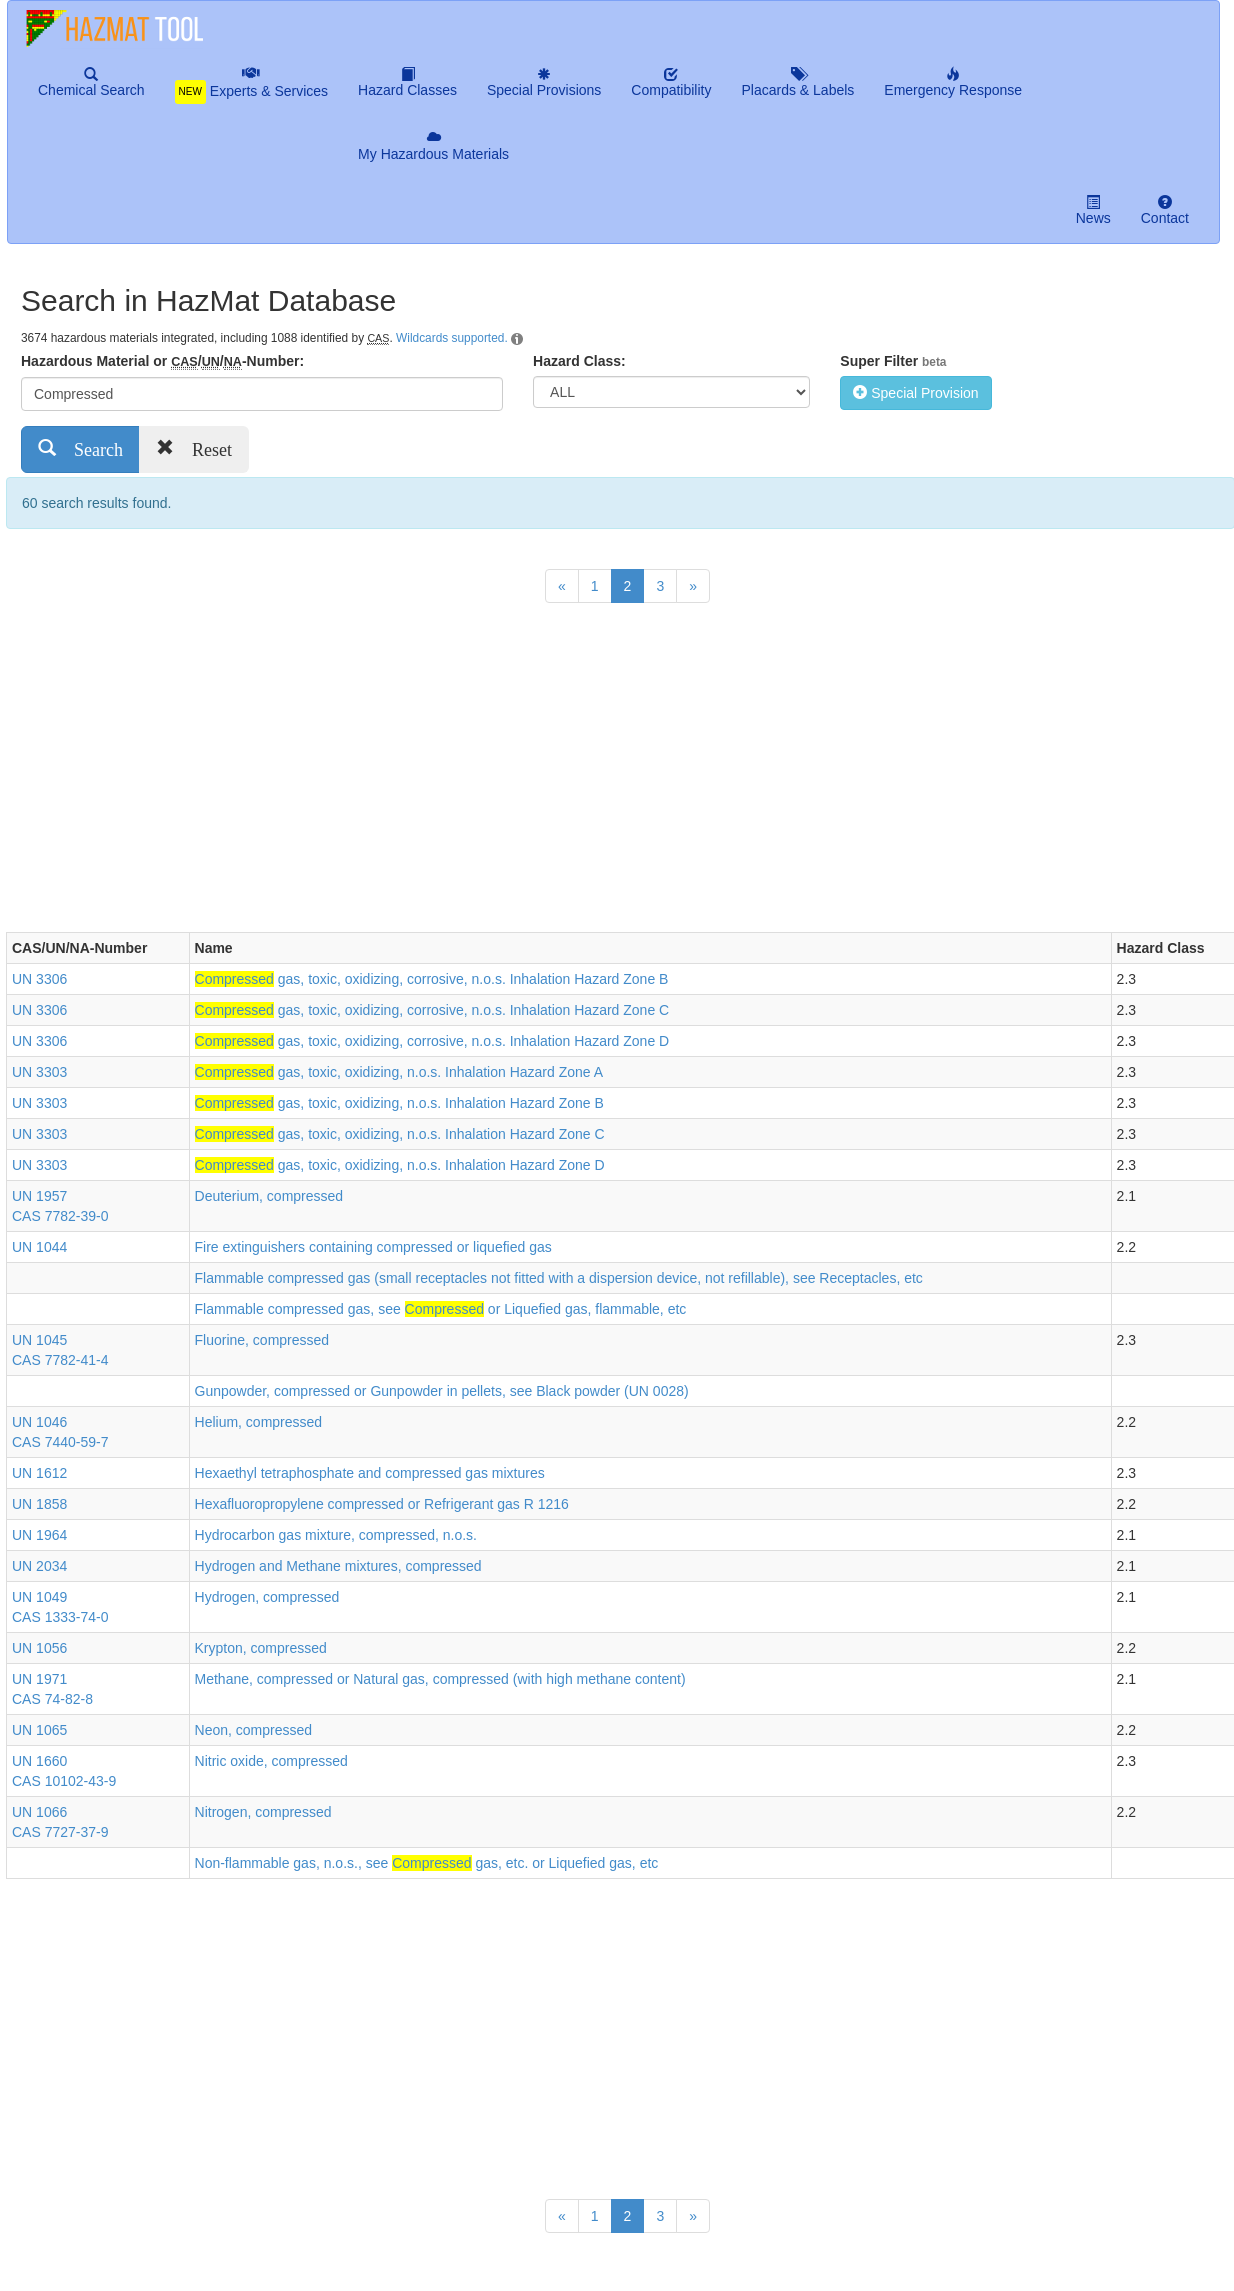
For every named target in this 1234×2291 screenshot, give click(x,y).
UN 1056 (39, 1648)
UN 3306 (39, 979)
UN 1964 (39, 1535)
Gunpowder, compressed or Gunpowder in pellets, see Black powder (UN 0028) (442, 1391)
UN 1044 (39, 1247)
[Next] (693, 586)
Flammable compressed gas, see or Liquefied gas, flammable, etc (441, 1309)
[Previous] (562, 586)
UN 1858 (39, 1504)
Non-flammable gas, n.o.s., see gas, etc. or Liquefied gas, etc (427, 1863)
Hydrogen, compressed (267, 1597)
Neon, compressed (254, 1730)
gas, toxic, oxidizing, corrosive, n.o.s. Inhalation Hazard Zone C (432, 1010)
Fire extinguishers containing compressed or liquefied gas (373, 1247)
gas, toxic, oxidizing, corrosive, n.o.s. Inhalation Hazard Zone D (432, 1041)
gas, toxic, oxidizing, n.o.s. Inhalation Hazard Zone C (400, 1134)
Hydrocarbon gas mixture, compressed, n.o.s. (336, 1535)
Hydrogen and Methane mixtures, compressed (338, 1566)
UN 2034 (39, 1566)
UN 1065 (39, 1730)
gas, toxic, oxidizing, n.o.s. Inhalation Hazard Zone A (399, 1072)
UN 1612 (39, 1473)
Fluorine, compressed (262, 1340)
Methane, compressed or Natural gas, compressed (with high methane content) (440, 1679)
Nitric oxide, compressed (271, 1761)
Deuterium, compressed (269, 1196)
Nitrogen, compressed (263, 1812)
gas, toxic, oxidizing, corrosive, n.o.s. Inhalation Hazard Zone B (432, 979)
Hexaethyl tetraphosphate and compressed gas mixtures (370, 1473)
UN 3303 (39, 1072)
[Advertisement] (370, 772)
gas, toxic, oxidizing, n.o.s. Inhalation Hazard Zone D (400, 1165)
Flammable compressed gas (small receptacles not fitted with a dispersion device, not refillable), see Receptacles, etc (559, 1278)
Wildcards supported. (452, 338)
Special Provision (915, 393)
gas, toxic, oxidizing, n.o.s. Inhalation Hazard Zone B (399, 1103)
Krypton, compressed (261, 1648)
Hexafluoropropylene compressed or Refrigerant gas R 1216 (382, 1504)
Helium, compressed (259, 1422)
